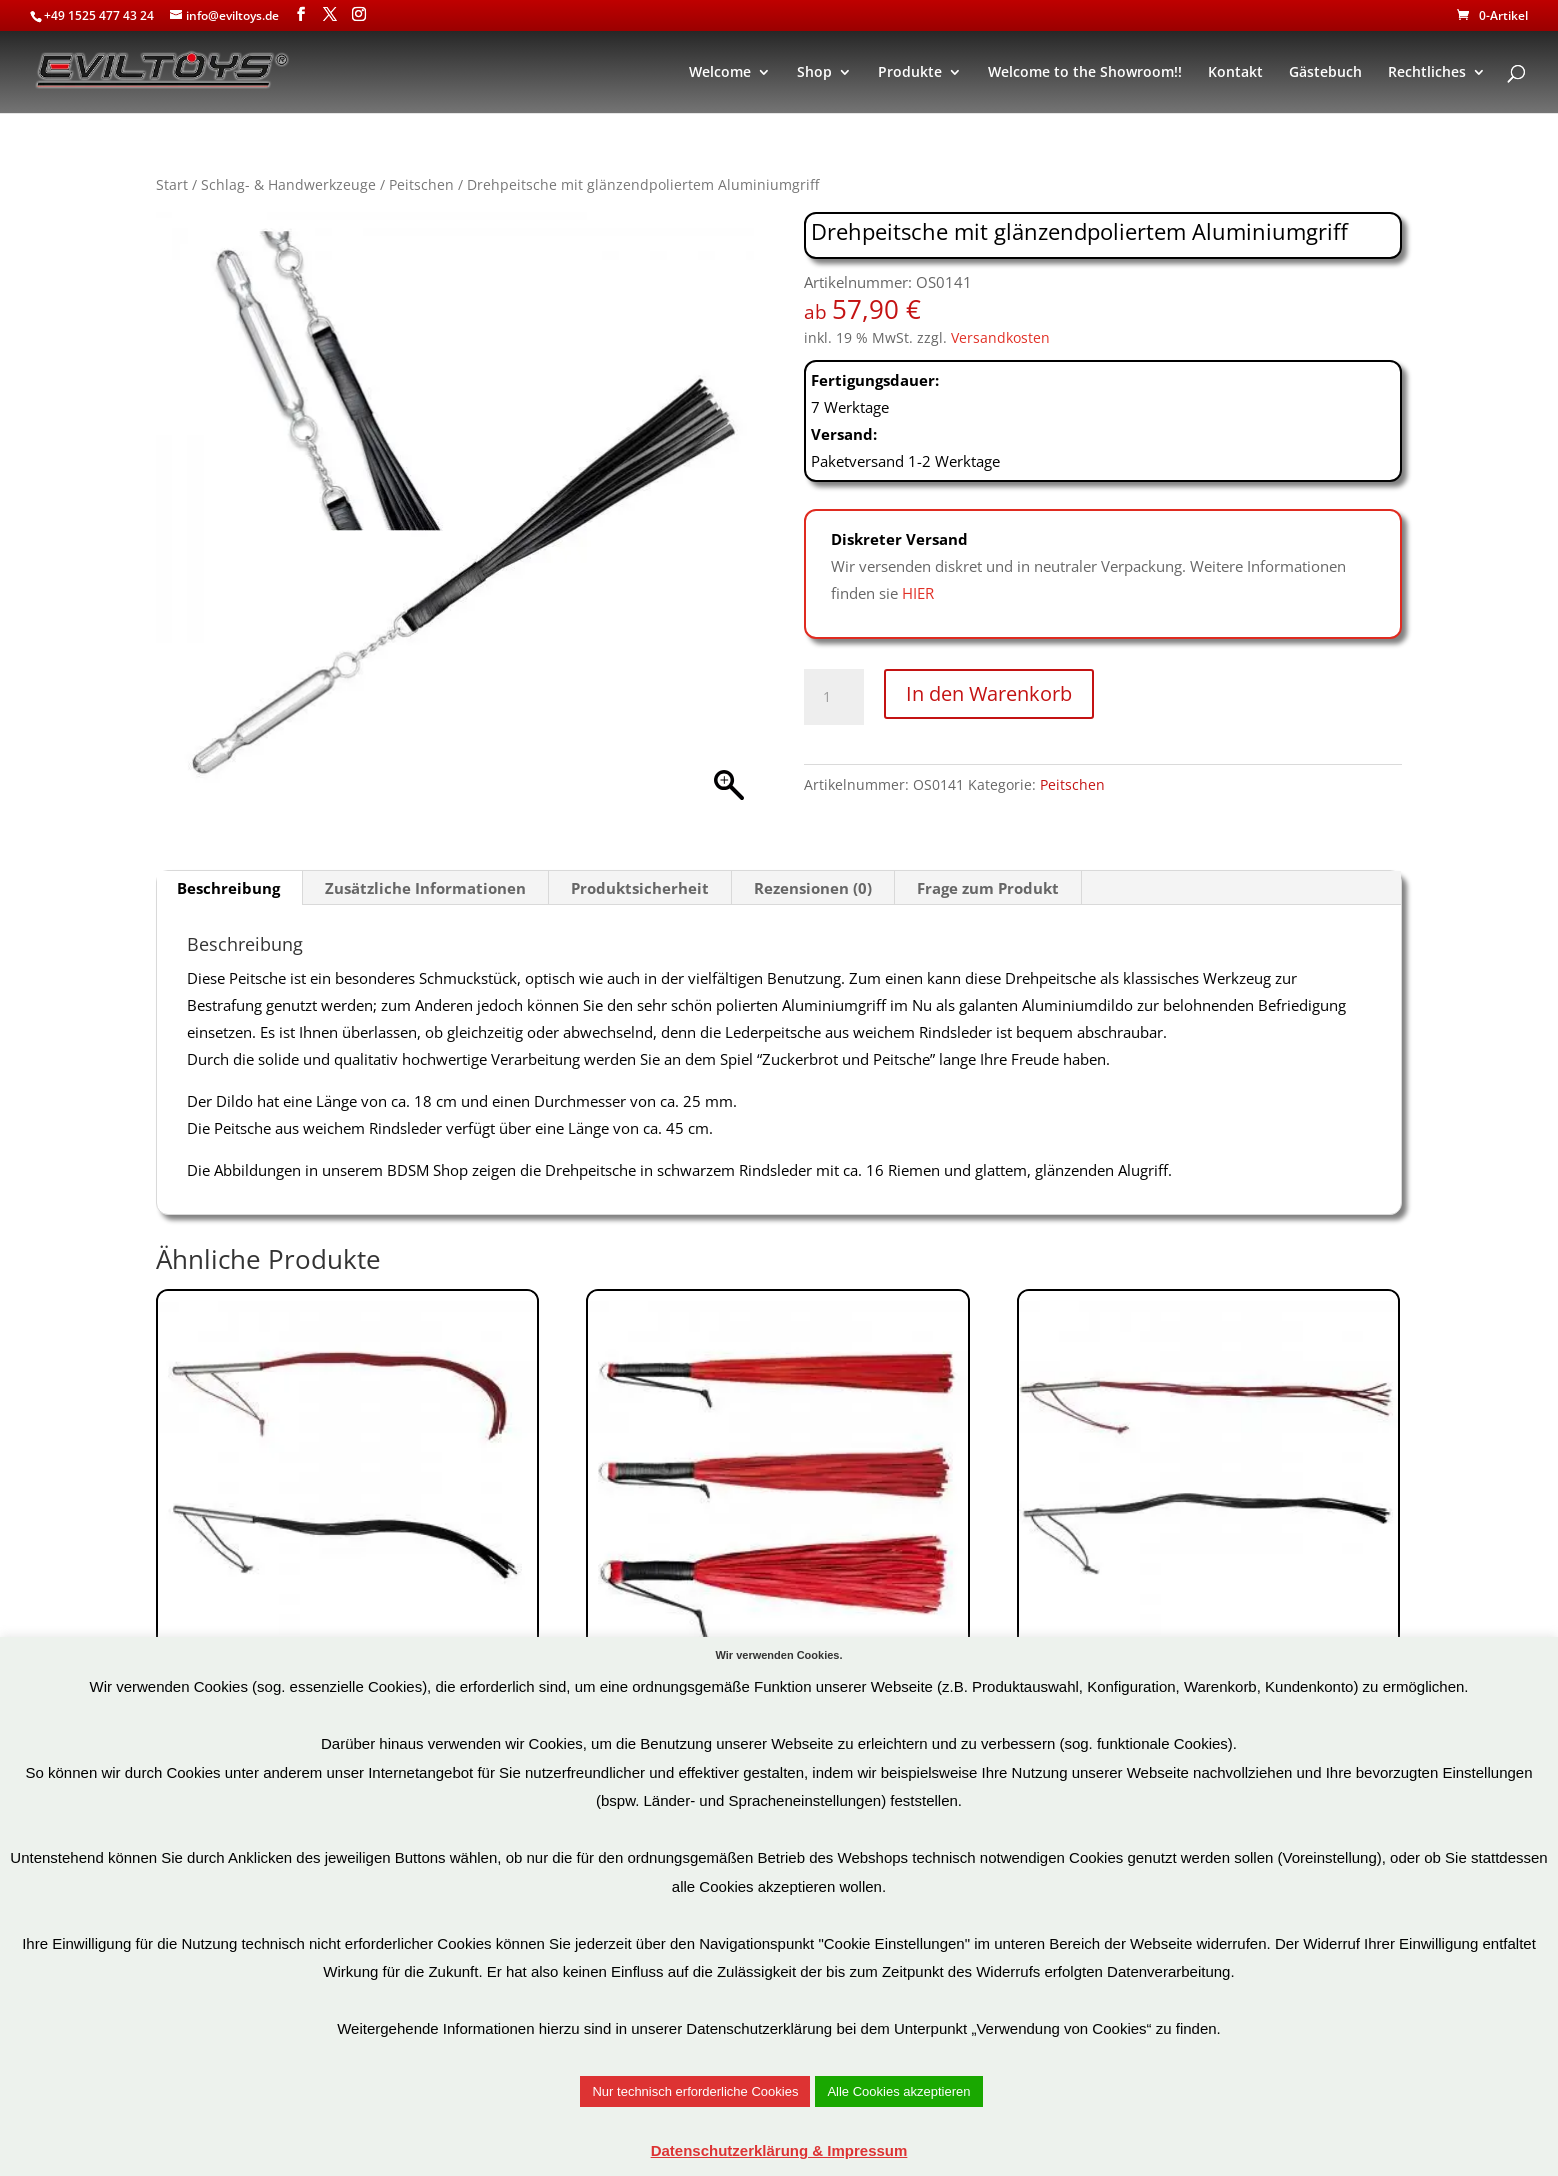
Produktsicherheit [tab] (640, 888)
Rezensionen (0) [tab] (813, 888)
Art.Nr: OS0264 (1208, 1535)
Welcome (720, 73)
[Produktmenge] (834, 697)
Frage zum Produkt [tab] (988, 888)
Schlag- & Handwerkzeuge (288, 184)
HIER (918, 593)
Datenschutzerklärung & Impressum (779, 2150)
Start (172, 184)
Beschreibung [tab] (228, 888)
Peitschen (421, 184)
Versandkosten (1000, 338)
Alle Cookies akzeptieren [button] (898, 2091)
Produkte (910, 73)
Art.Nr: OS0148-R (777, 1549)
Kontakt (1235, 73)
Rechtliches (1427, 73)
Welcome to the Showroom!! (1085, 73)
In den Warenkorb (989, 693)
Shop (814, 73)
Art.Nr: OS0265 (347, 1535)
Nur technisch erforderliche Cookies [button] (695, 2091)
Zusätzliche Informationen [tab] (425, 888)
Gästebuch (1325, 73)
